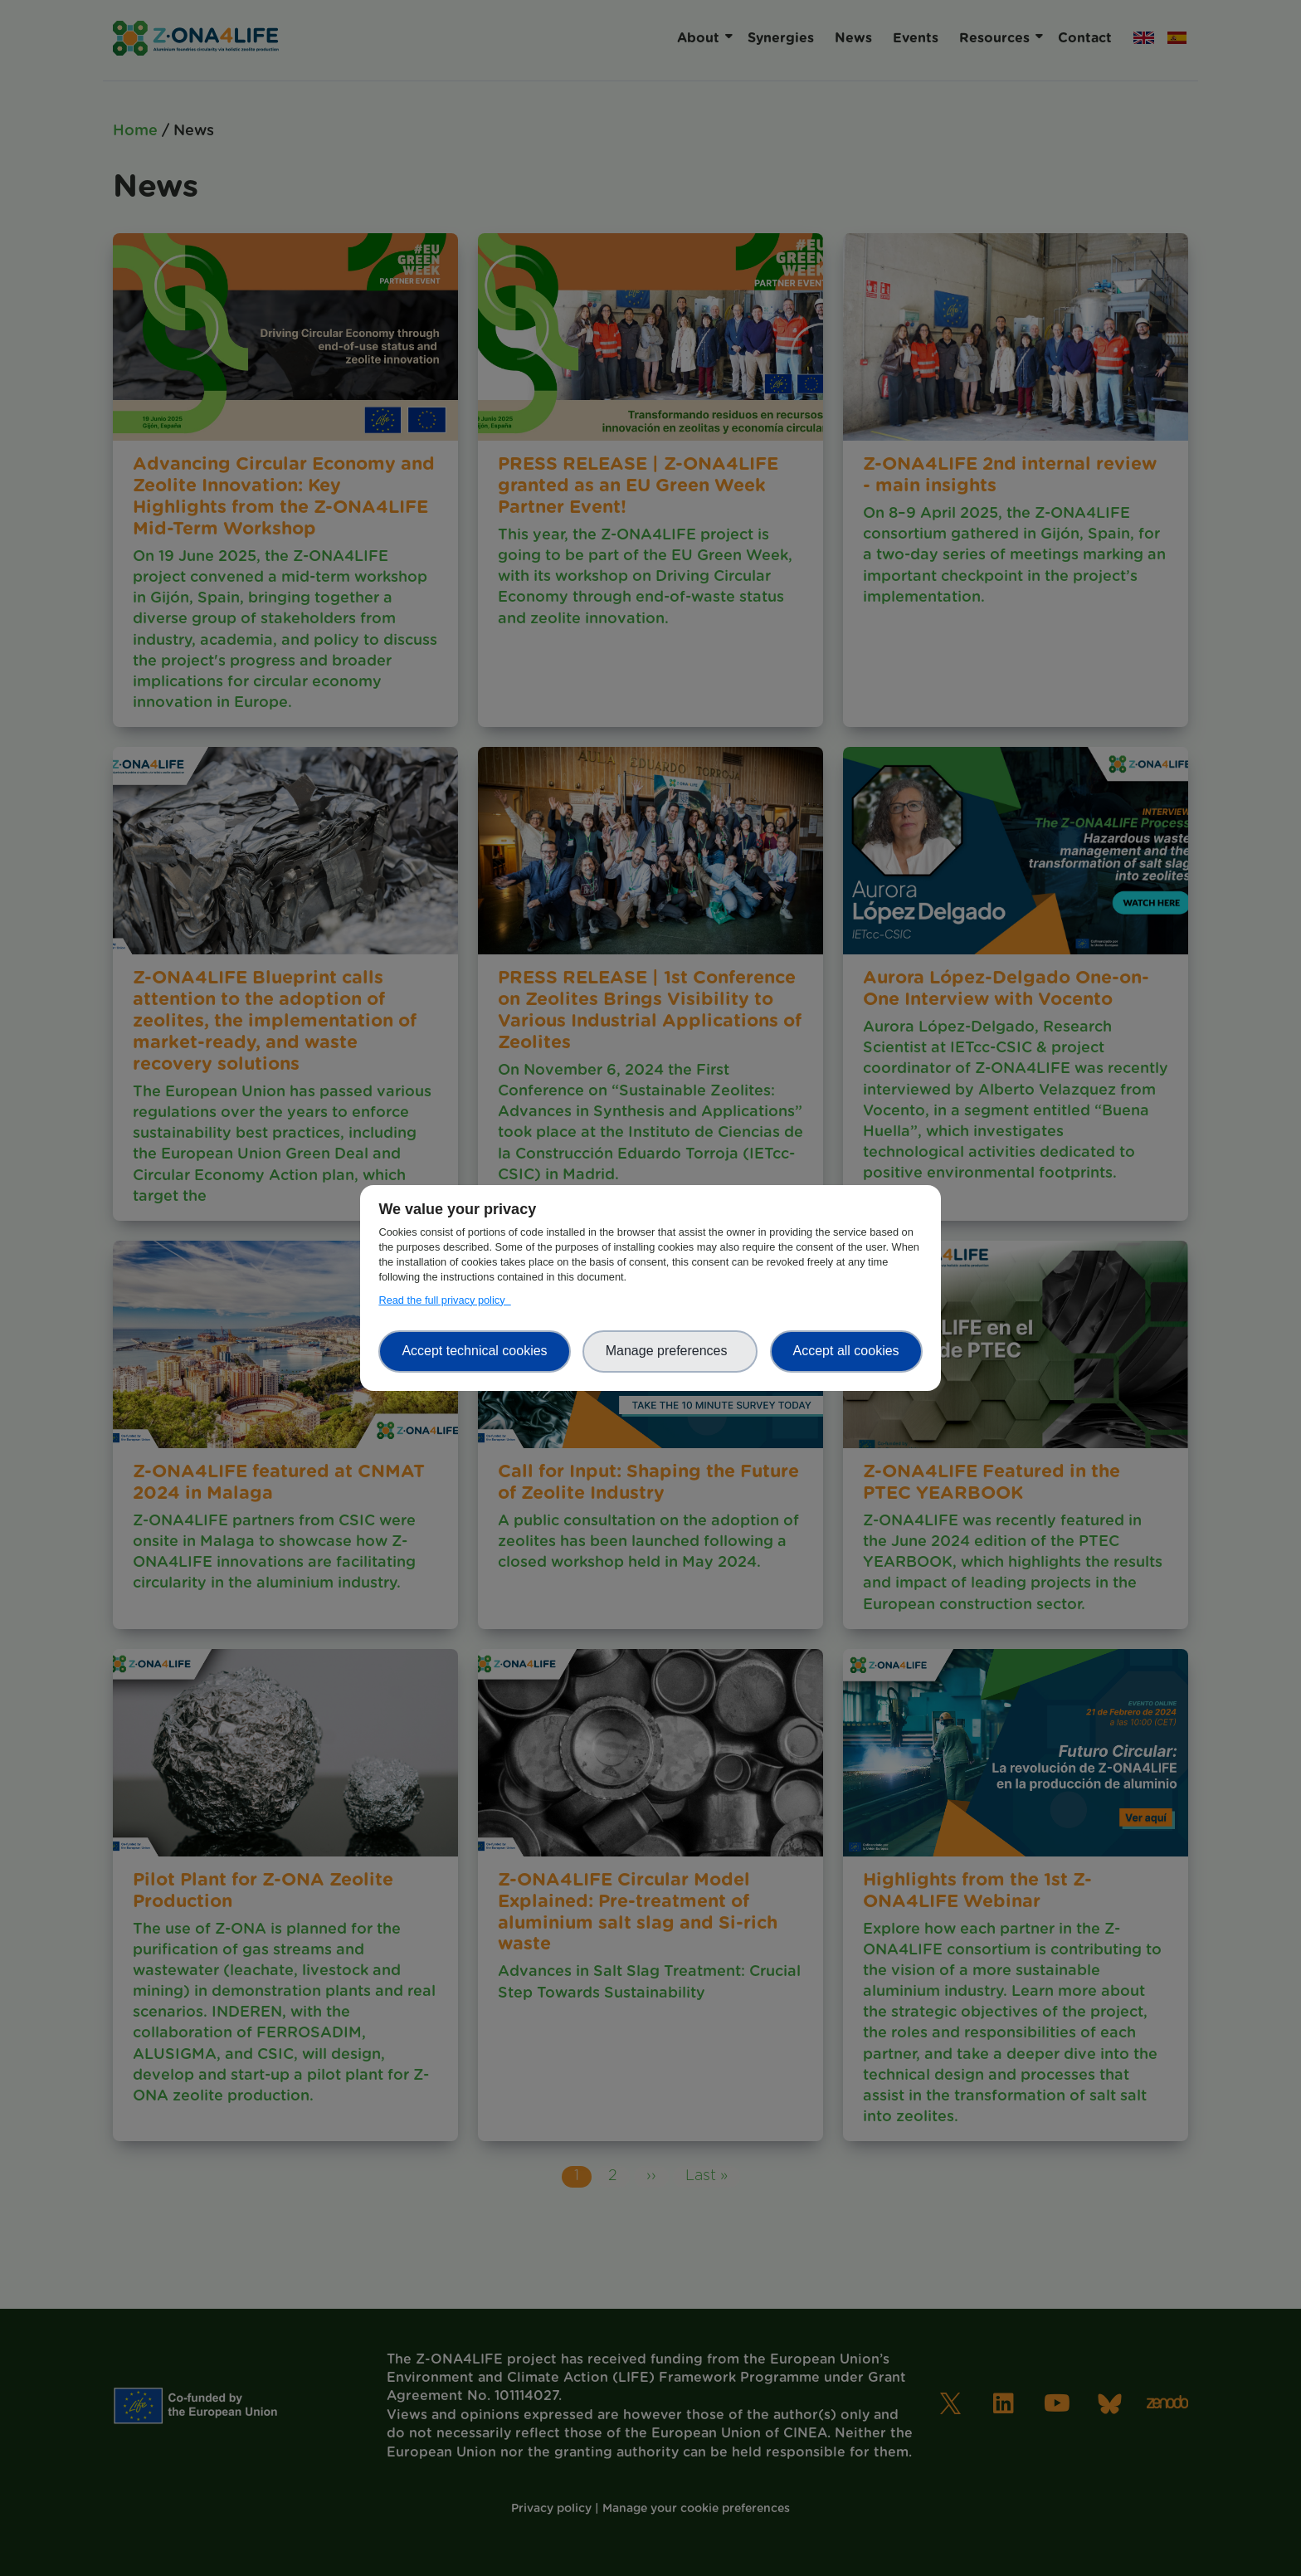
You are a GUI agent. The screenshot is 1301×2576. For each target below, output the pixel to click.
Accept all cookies (846, 1351)
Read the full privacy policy (444, 1300)
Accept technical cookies (474, 1351)
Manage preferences (670, 1351)
